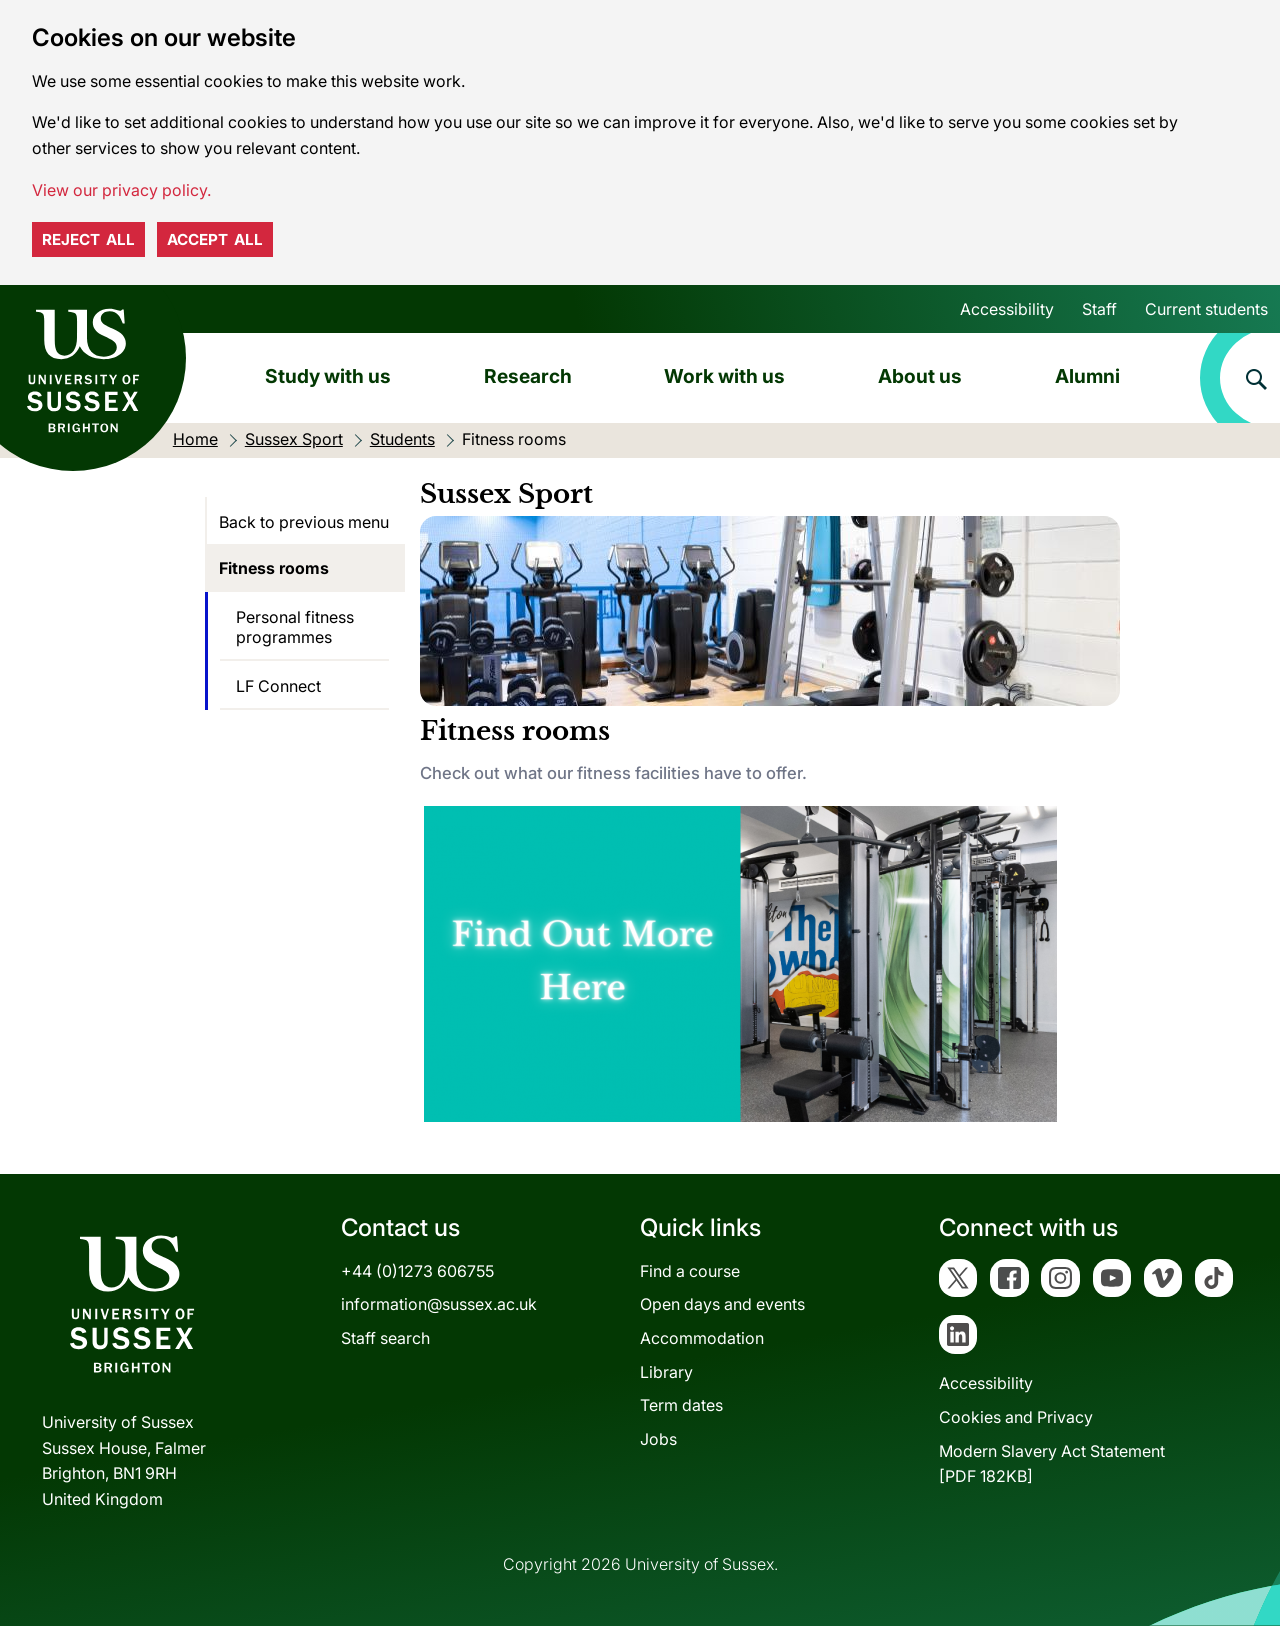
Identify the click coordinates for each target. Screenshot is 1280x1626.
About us (920, 376)
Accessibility (1007, 309)
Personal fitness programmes (295, 627)
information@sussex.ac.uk (439, 1304)
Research (528, 376)
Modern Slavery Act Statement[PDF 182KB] (1052, 1464)
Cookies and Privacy (1016, 1417)
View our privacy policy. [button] (121, 190)
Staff (1099, 309)
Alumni (1087, 376)
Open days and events (722, 1304)
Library (666, 1372)
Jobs (658, 1439)
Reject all (88, 239)
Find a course (690, 1271)
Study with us (328, 376)
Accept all (215, 239)
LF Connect (278, 686)
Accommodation (702, 1338)
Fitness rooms (274, 568)
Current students (1206, 309)
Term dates (681, 1405)
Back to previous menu (304, 522)
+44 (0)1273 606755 (417, 1271)
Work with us (724, 376)
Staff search (385, 1338)
